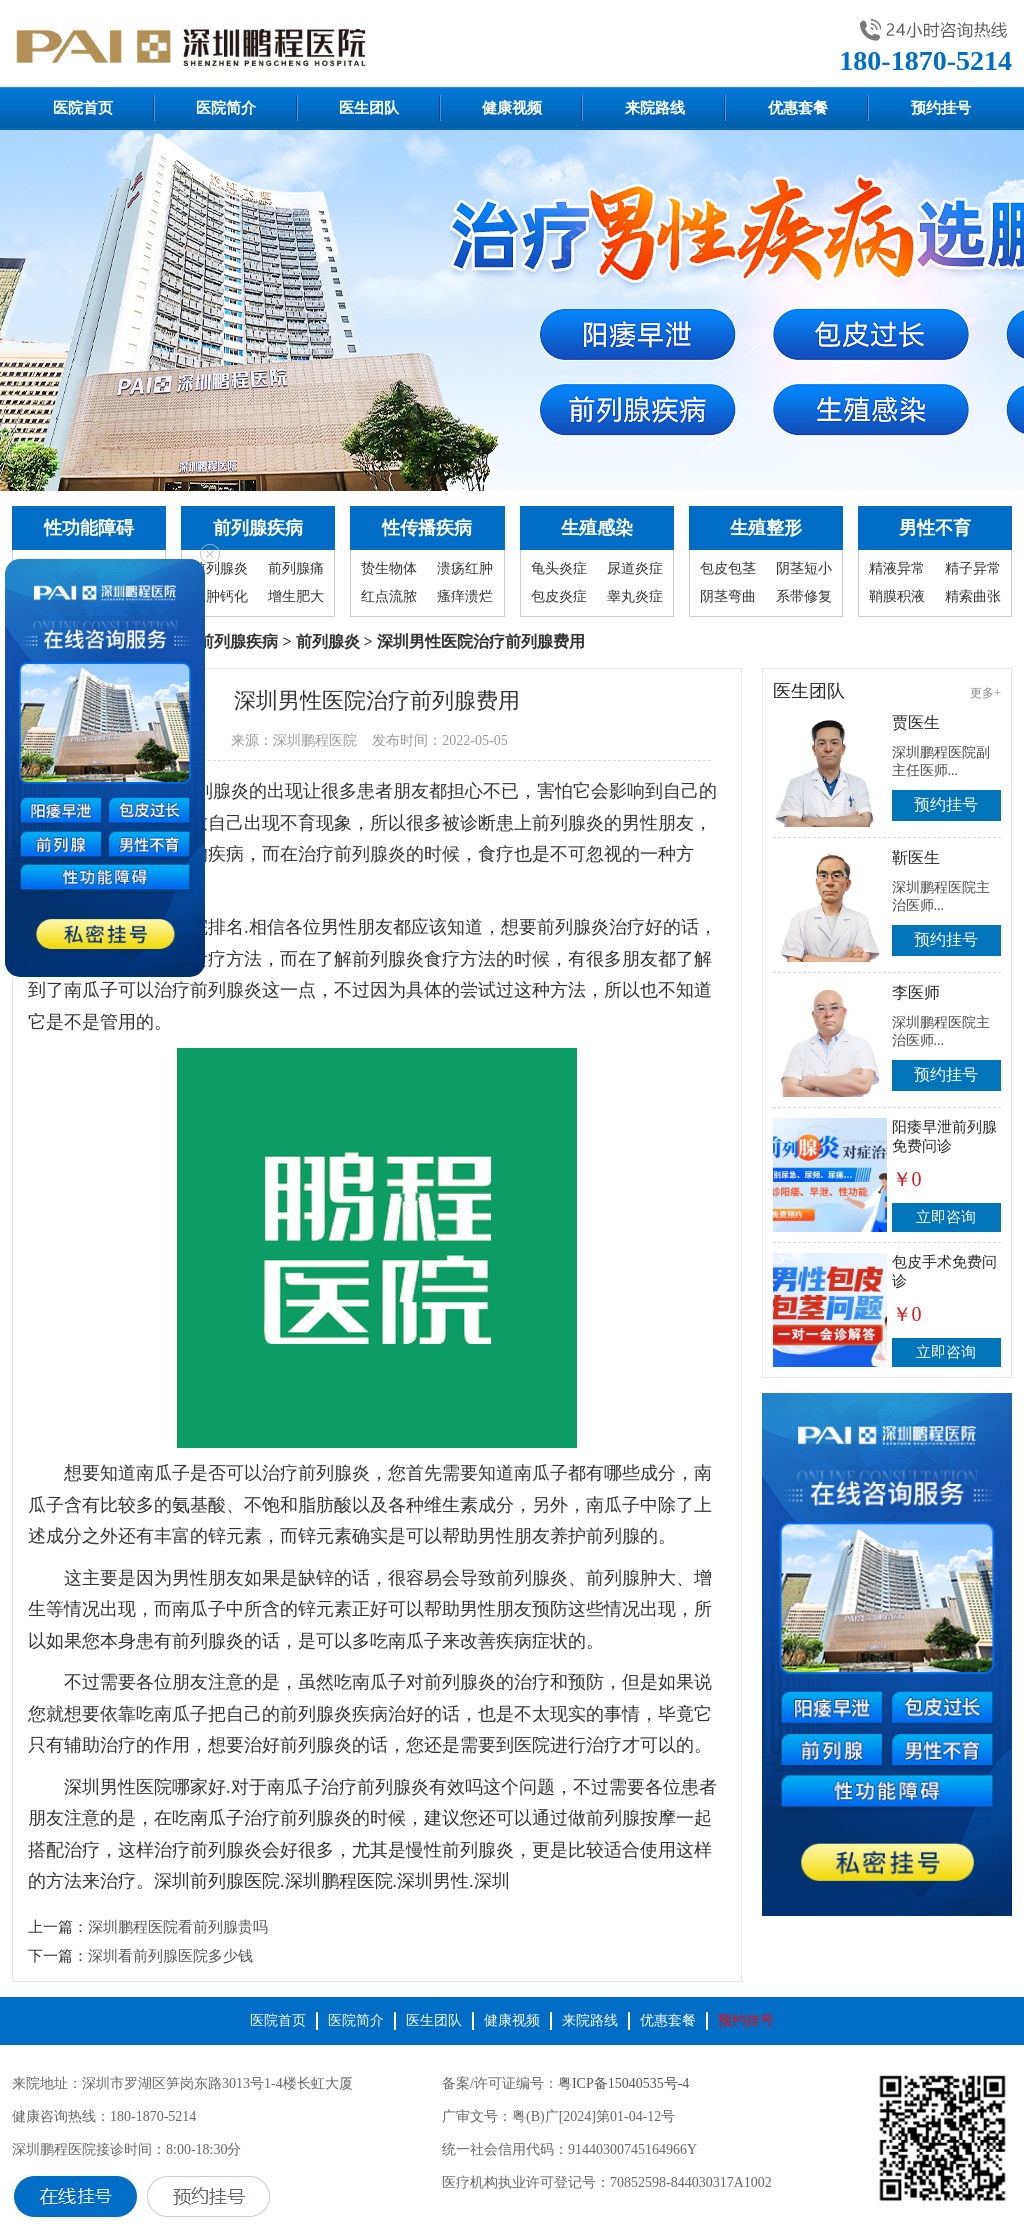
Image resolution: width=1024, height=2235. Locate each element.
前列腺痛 (296, 568)
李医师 (916, 992)
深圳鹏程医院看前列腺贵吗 (178, 1927)
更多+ (985, 693)
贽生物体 (389, 568)
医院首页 (83, 108)
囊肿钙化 (220, 596)
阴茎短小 (804, 568)
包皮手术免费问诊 (944, 1271)
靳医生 (916, 857)
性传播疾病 (427, 528)
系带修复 (804, 596)
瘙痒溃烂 (465, 596)
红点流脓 (389, 596)
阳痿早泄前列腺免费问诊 (944, 1136)
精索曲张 (973, 596)
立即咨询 (946, 1217)
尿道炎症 (635, 568)
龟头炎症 (559, 568)
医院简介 (226, 108)
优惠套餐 (798, 108)
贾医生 (916, 722)
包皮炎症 (559, 596)
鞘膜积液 (897, 596)
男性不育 (935, 528)
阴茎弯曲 (728, 596)
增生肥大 (296, 596)
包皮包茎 (728, 568)
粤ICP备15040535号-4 (623, 2083)
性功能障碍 (89, 528)
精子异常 (973, 568)
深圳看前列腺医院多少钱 (170, 1956)
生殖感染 (597, 528)
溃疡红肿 (465, 568)
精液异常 (897, 568)
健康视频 (512, 108)
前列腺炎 (220, 568)
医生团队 (369, 108)
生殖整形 (766, 528)
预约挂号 (941, 108)
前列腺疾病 (258, 528)
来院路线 (655, 108)
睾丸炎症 (635, 596)
